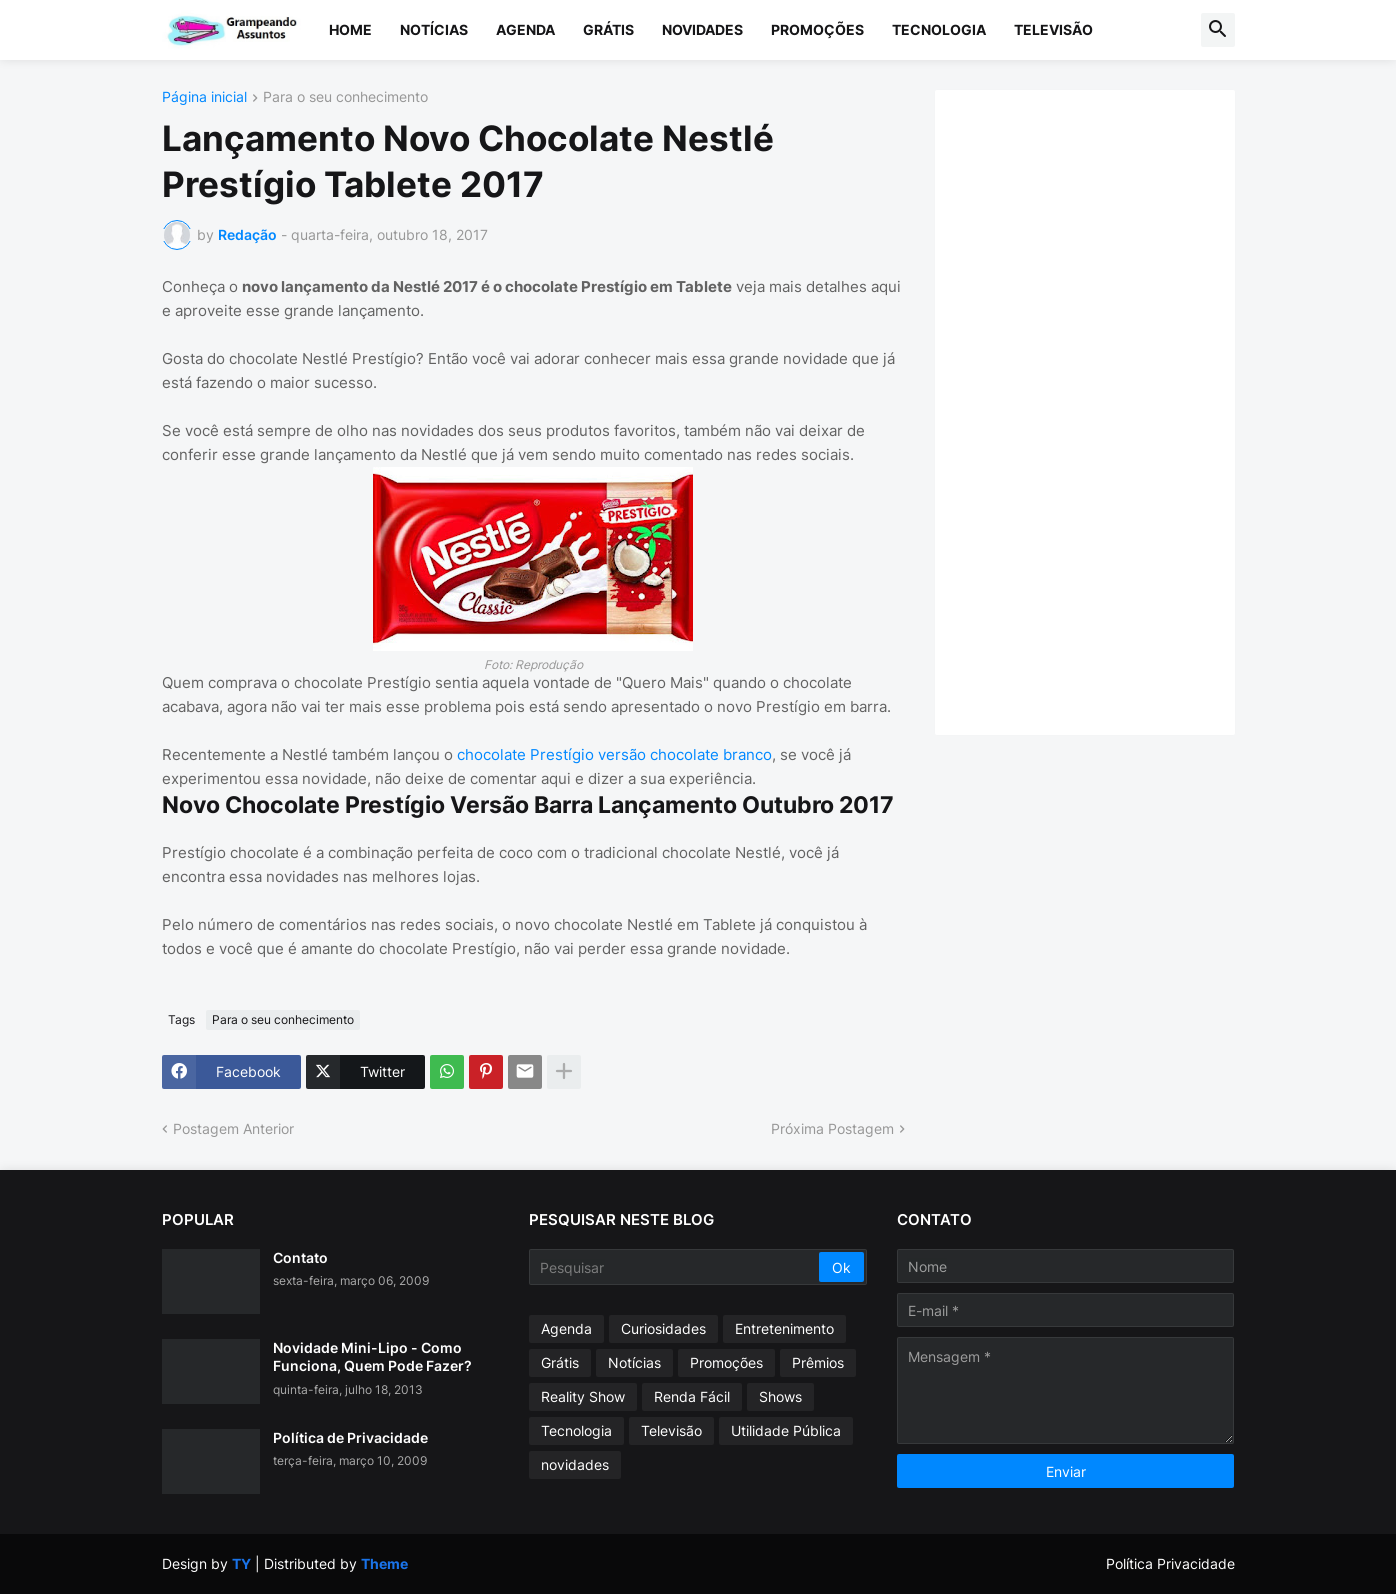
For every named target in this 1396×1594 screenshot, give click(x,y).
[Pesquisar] (675, 1267)
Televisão (1053, 29)
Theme (384, 1563)
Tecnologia (939, 29)
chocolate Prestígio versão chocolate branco (614, 754)
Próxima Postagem (832, 1128)
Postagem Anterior (233, 1128)
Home (350, 29)
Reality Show (583, 1396)
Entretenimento (784, 1328)
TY (241, 1563)
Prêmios (818, 1362)
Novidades (702, 29)
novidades (575, 1464)
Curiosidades (663, 1328)
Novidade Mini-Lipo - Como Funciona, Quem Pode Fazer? (372, 1356)
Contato (300, 1257)
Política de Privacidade (350, 1437)
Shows (780, 1396)
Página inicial (204, 97)
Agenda (525, 29)
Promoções (817, 29)
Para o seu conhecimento (345, 97)
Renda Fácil (692, 1396)
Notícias (434, 29)
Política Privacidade (1170, 1563)
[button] (1218, 30)
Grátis (608, 29)
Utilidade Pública (786, 1430)
